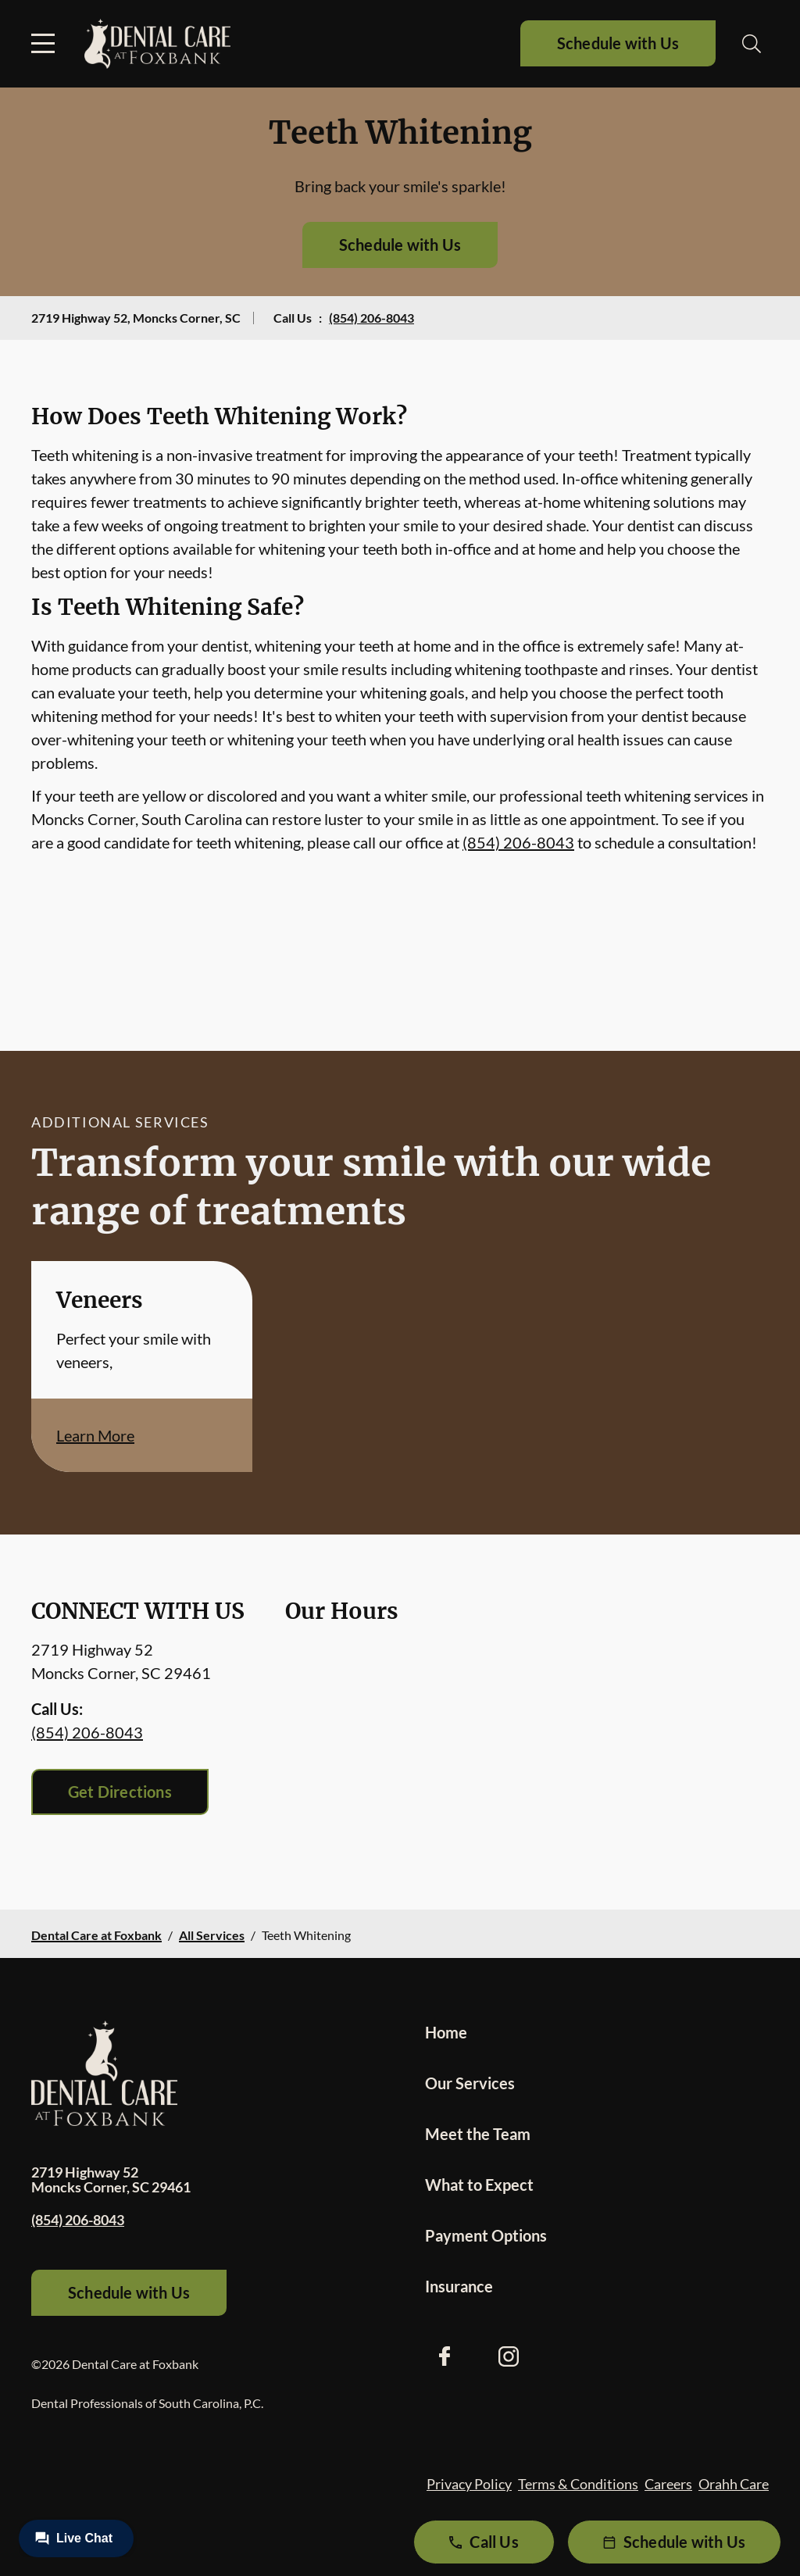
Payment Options (486, 2235)
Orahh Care (733, 2483)
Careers (668, 2483)
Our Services (470, 2083)
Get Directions (120, 1791)
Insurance (459, 2286)
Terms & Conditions (578, 2483)
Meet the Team (477, 2133)
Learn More (95, 1435)
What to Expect (479, 2184)
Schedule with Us (618, 43)
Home (446, 2032)
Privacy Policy (469, 2483)
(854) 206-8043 (371, 317)
